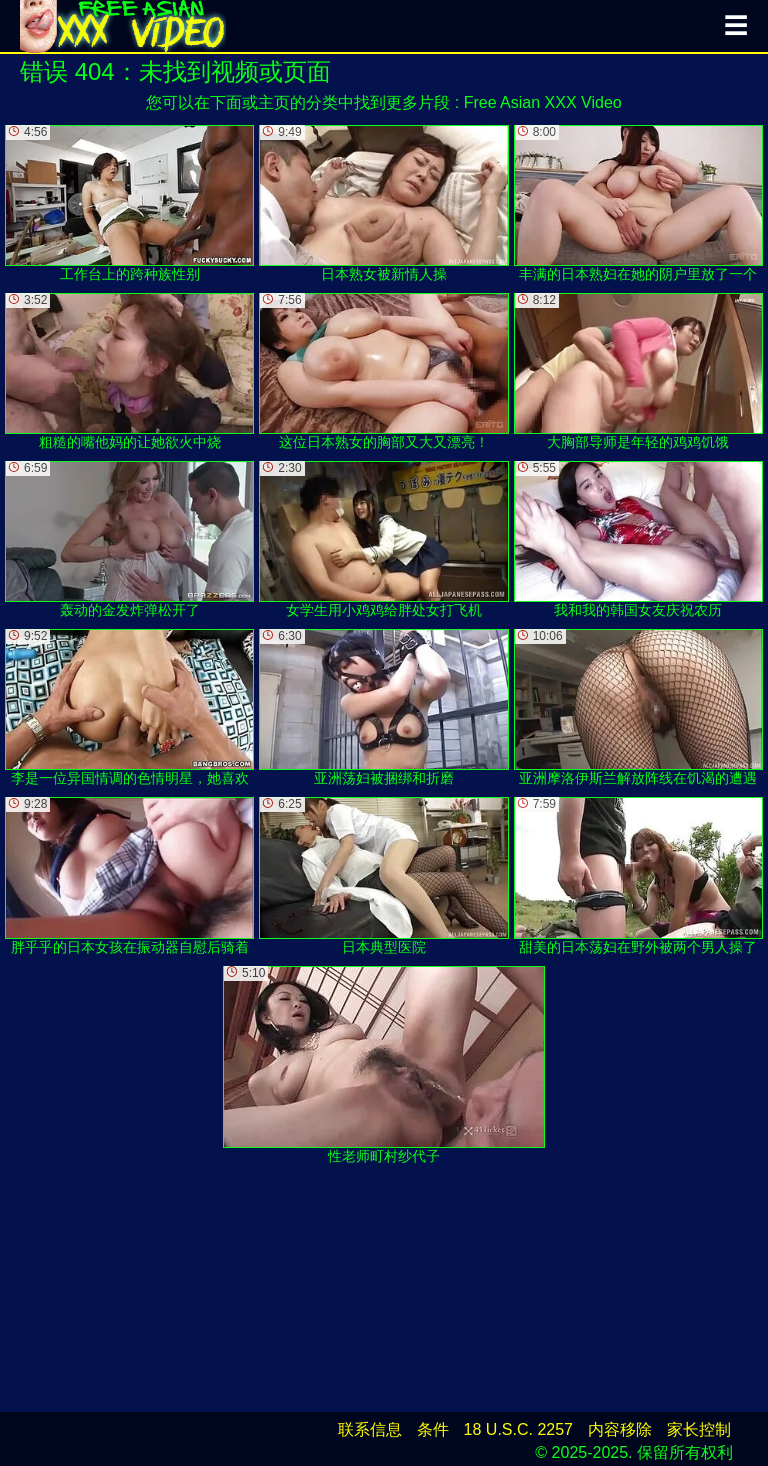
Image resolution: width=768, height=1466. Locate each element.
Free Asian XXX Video (543, 102)
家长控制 (699, 1429)
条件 (433, 1429)
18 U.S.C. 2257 (518, 1429)
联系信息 (370, 1429)
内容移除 (620, 1429)
